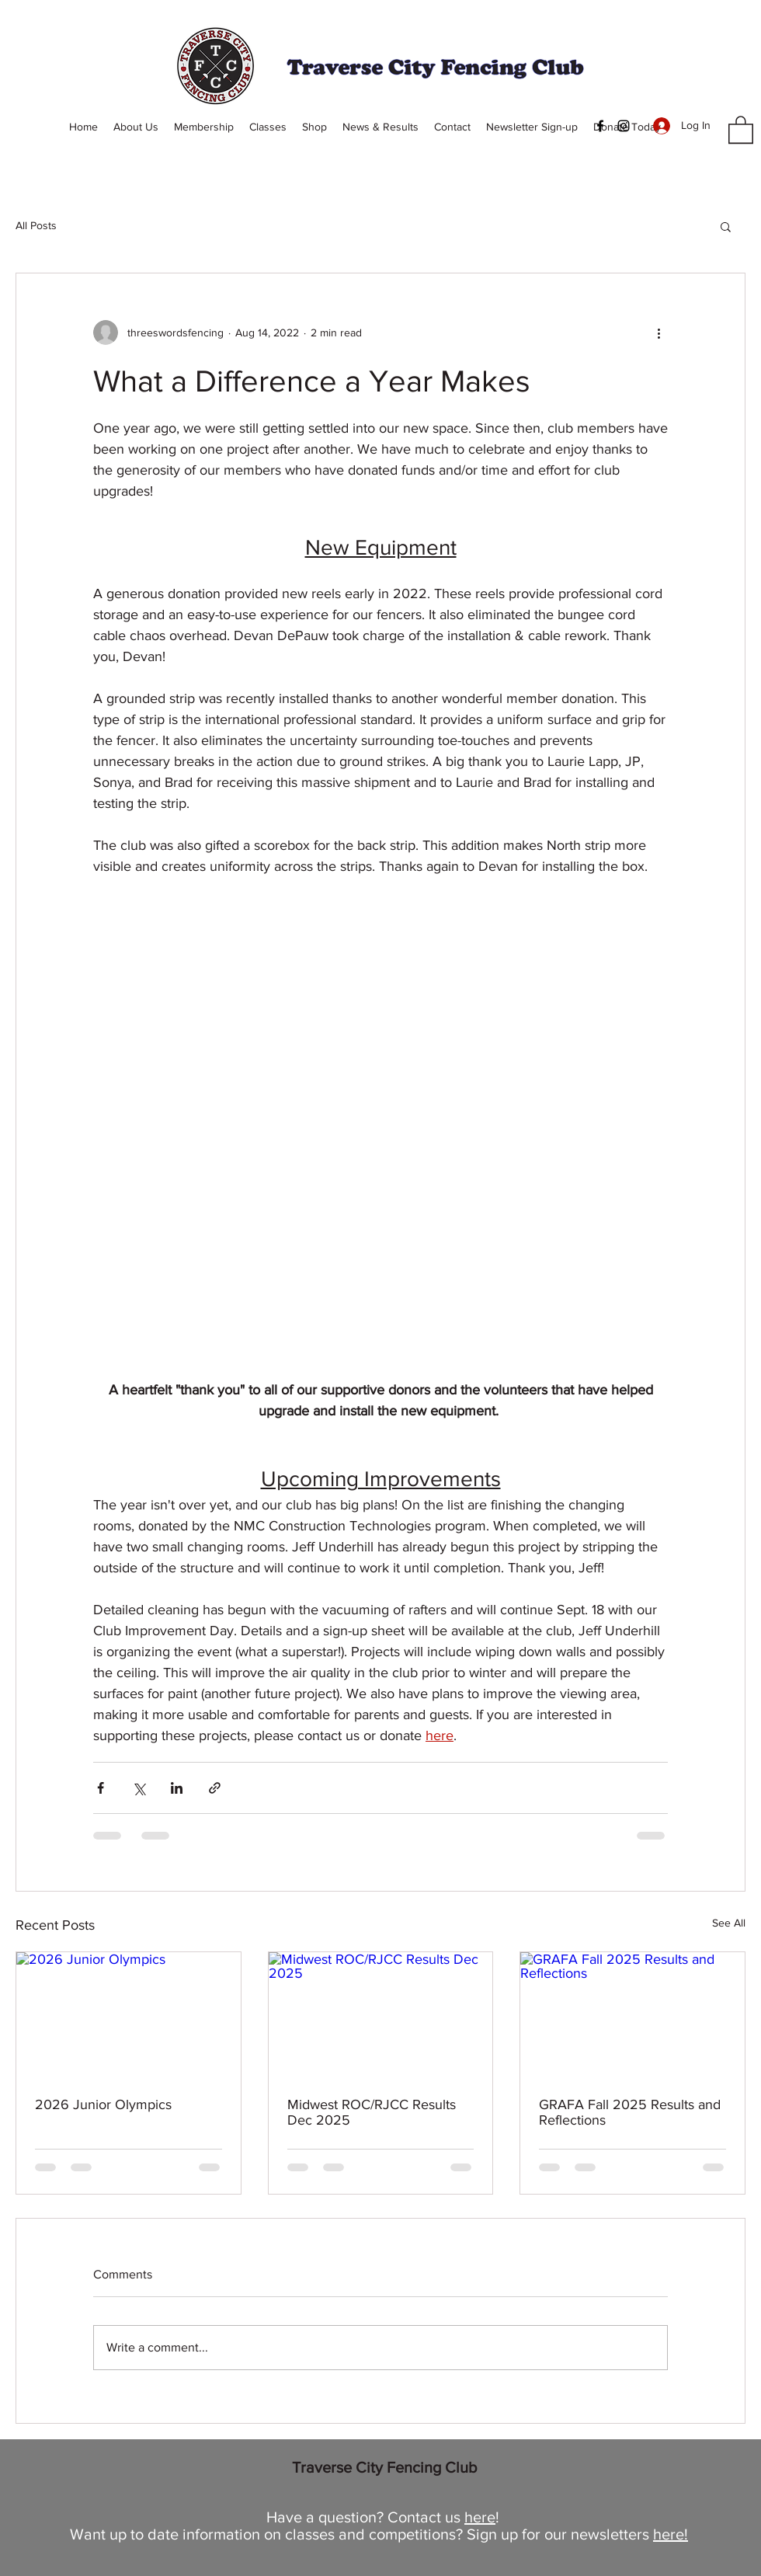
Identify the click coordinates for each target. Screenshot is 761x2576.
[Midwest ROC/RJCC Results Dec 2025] (381, 2015)
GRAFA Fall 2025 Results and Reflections (630, 2112)
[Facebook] (600, 126)
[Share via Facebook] (100, 1788)
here (479, 2517)
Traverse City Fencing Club (385, 2467)
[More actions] (658, 332)
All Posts (36, 225)
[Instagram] (623, 126)
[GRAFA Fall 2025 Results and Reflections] (632, 2015)
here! (670, 2534)
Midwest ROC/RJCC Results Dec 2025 (371, 2112)
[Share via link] (214, 1788)
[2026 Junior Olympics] (128, 2015)
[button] (740, 129)
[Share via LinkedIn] (176, 1788)
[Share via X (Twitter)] (138, 1788)
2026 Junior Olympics (103, 2104)
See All (728, 1922)
